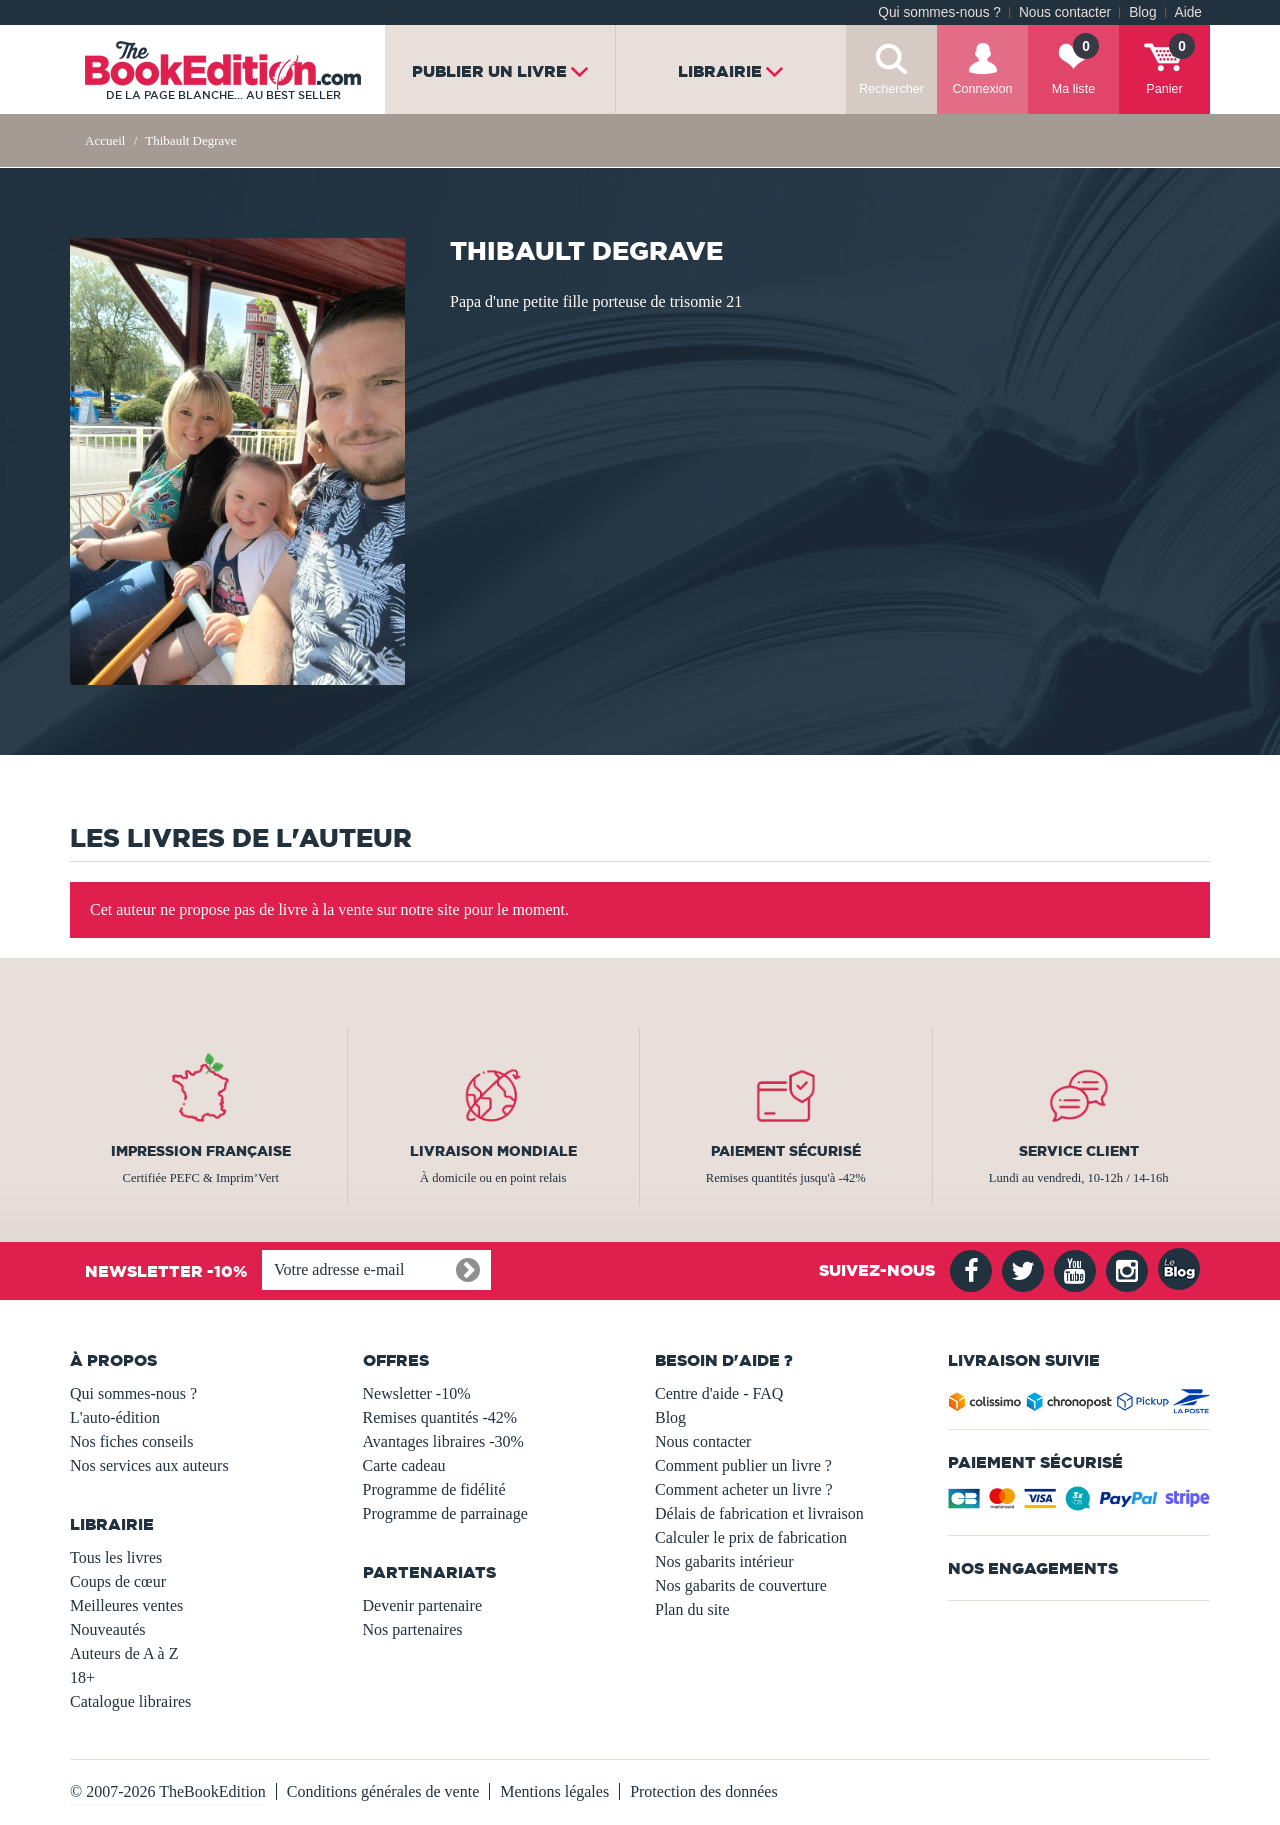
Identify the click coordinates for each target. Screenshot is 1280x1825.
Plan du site (692, 1609)
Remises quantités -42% (440, 1417)
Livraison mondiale (493, 1151)
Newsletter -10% (417, 1393)
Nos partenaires (413, 1629)
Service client (1079, 1151)
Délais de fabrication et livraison (759, 1513)
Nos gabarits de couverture (741, 1585)
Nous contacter (1065, 12)
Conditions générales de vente (383, 1791)
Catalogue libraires (130, 1701)
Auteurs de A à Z (124, 1653)
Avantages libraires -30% (443, 1441)
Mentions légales (554, 1791)
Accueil (105, 140)
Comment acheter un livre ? (744, 1489)
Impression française (201, 1151)
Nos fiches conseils (132, 1441)
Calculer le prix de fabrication (751, 1537)
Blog (1142, 12)
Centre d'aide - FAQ (719, 1393)
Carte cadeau (404, 1465)
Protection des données (704, 1791)
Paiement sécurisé (786, 1151)
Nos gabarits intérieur (724, 1561)
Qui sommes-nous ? (939, 12)
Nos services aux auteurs (149, 1465)
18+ (82, 1677)
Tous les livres (116, 1557)
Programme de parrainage (445, 1513)
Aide (1188, 12)
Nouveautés (108, 1629)
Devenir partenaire (422, 1605)
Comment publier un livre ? (743, 1465)
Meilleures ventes (126, 1605)
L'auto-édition (115, 1417)
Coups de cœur (118, 1581)
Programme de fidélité (434, 1489)
